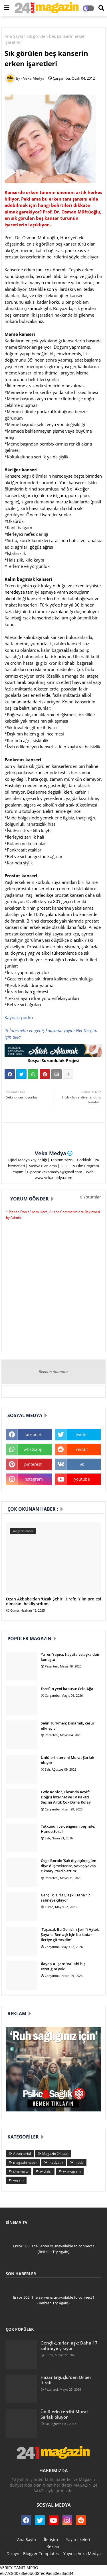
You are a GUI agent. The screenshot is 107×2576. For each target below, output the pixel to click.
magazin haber (25, 2162)
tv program (72, 2171)
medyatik (56, 2162)
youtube (82, 1479)
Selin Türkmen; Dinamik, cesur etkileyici (67, 1725)
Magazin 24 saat (55, 2153)
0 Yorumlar (90, 1197)
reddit (82, 1449)
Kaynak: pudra (19, 1017)
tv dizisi (46, 2171)
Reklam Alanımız (53, 1371)
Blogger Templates (41, 2553)
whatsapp (33, 1449)
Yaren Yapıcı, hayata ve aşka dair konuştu (70, 1657)
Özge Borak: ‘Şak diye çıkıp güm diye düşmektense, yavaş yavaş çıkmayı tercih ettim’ (68, 1865)
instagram (33, 1479)
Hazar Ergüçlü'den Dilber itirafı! (66, 2380)
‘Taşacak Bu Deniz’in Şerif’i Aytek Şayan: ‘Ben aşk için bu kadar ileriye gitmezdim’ (70, 1934)
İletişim (51, 2539)
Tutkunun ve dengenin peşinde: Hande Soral (68, 1829)
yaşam (18, 2180)
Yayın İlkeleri (78, 2539)
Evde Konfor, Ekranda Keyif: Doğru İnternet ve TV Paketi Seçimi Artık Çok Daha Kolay (66, 1797)
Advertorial (22, 2153)
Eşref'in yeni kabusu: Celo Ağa (67, 1688)
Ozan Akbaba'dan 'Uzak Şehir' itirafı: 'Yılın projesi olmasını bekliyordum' (53, 1601)
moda (79, 2162)
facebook (33, 1434)
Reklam (53, 2546)
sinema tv (21, 2171)
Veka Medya (50, 1153)
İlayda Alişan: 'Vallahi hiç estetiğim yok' (63, 1966)
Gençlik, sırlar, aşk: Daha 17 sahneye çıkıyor (65, 1897)
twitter (82, 1434)
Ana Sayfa (14, 36)
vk (82, 1464)
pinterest (33, 1464)
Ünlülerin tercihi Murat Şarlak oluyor (67, 1760)
